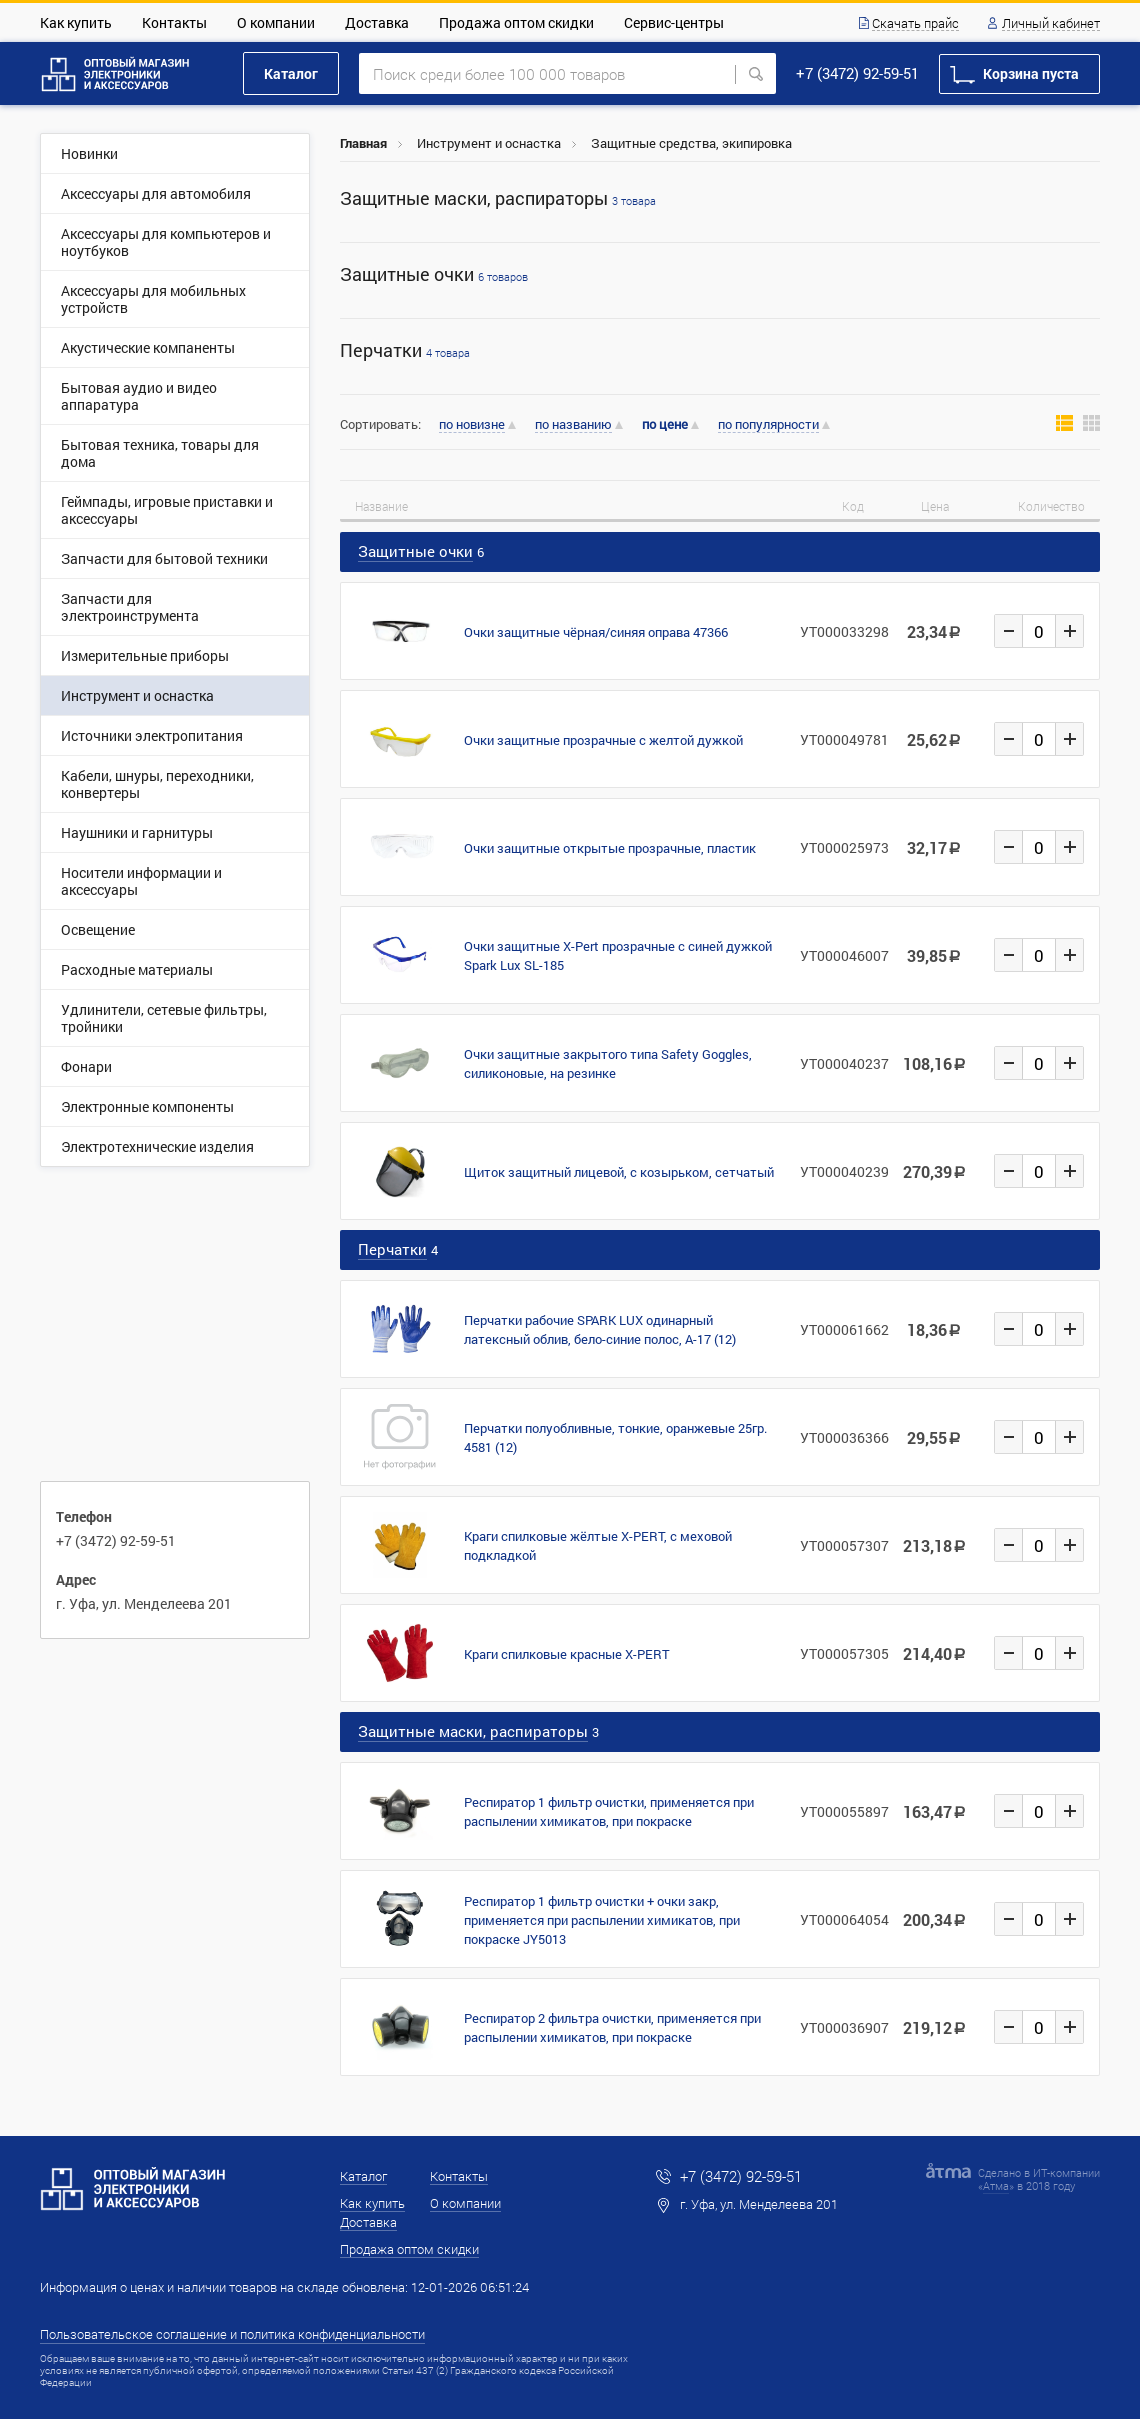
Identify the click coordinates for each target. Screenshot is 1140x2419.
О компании (276, 22)
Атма (996, 2185)
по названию (573, 425)
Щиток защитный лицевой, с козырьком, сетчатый (619, 1172)
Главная (363, 143)
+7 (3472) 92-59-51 (857, 73)
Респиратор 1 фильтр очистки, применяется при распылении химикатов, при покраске (609, 1811)
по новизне (472, 425)
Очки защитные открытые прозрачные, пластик (610, 848)
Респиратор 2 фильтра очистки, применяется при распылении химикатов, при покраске (612, 2027)
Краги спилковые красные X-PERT (567, 1654)
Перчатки (405, 350)
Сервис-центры (674, 22)
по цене (665, 424)
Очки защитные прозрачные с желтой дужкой (603, 740)
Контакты (174, 22)
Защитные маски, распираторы (498, 198)
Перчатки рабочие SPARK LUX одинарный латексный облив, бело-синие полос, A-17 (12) (600, 1329)
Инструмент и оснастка (489, 143)
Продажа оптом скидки (516, 22)
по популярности (768, 425)
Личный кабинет (1051, 24)
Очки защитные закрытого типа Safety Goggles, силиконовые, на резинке (608, 1063)
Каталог (291, 73)
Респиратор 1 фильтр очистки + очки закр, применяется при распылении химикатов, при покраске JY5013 (602, 1920)
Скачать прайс (915, 24)
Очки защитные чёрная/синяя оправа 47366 (596, 632)
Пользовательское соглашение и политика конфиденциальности (232, 2334)
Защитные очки (434, 274)
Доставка (377, 22)
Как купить (76, 22)
